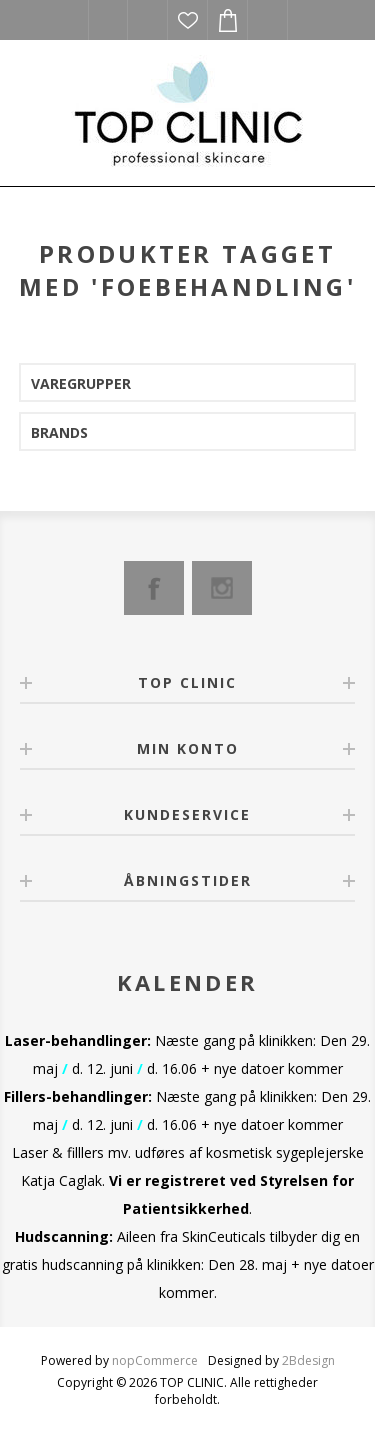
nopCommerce (155, 1360)
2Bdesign (308, 1360)
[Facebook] (154, 588)
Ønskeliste (188, 20)
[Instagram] (222, 588)
